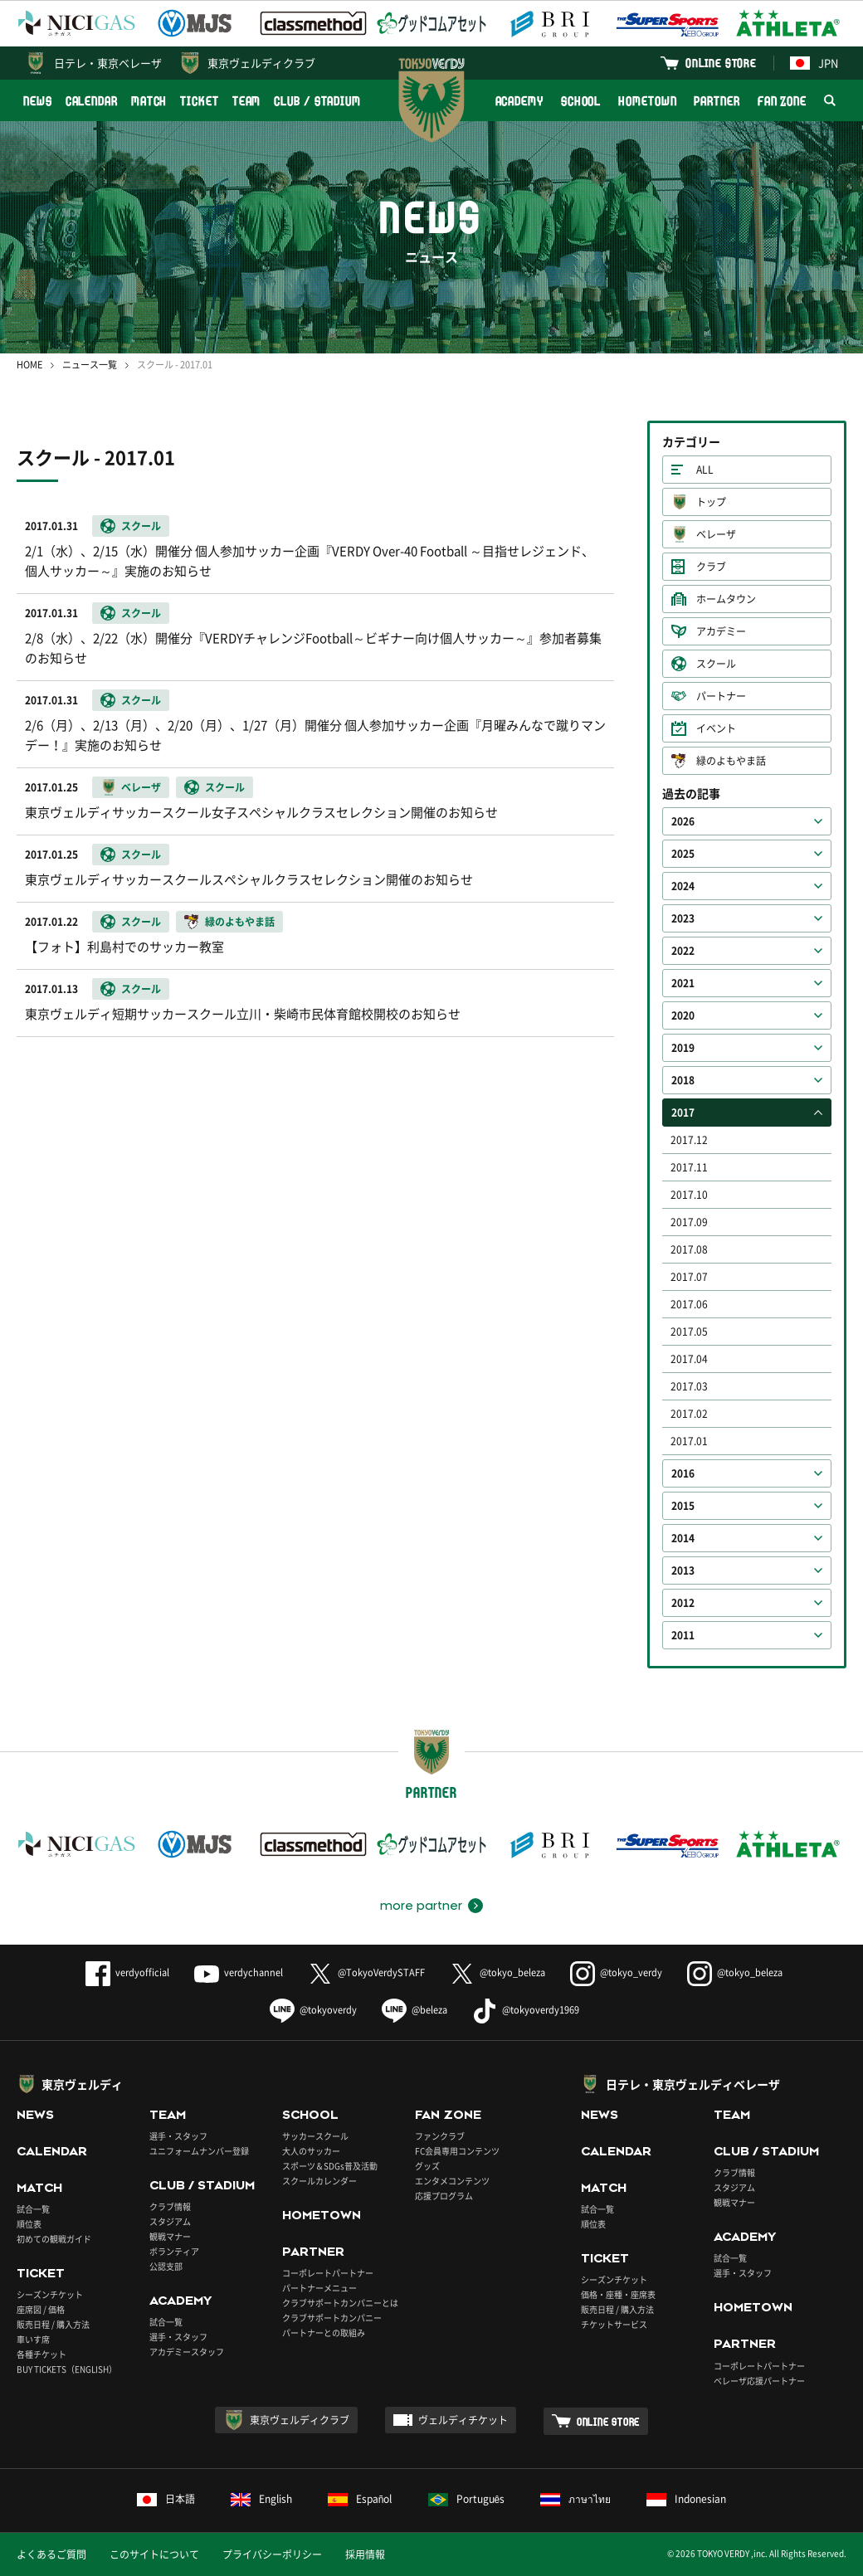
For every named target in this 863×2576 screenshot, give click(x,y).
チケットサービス (614, 2324)
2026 (683, 821)
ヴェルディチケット (463, 2420)
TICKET (199, 101)
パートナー (721, 696)
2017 (683, 1112)
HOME (29, 365)
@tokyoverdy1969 (525, 2010)
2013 (683, 1570)
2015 (683, 1505)
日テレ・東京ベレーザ (108, 63)
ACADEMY (519, 101)
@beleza (414, 2010)
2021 (683, 983)
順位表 (29, 2224)
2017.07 (689, 1276)
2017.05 (689, 1331)
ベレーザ (716, 534)
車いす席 (33, 2339)
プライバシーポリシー (272, 2554)
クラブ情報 (170, 2206)
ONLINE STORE (721, 62)
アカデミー (721, 631)
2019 (683, 1047)
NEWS (37, 101)
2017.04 (689, 1358)
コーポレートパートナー (327, 2273)
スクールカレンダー (319, 2180)
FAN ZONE (782, 101)
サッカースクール (315, 2136)
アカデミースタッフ (186, 2351)
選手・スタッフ (178, 2136)
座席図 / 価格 (41, 2309)
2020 (683, 1015)
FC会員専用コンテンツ (457, 2151)
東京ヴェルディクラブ (261, 63)
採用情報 (365, 2554)
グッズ (427, 2166)
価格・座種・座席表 (618, 2294)
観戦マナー (170, 2236)
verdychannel (238, 1972)
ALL (705, 469)
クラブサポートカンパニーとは (340, 2302)
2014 (683, 1538)
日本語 (166, 2498)
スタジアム (170, 2221)
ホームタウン (726, 599)
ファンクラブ (440, 2136)
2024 (683, 886)
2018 (683, 1080)
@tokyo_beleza (497, 1972)
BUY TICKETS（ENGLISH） (67, 2369)
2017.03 (689, 1386)
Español (360, 2498)
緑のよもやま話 (731, 760)
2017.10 (689, 1194)
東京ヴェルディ (82, 2084)
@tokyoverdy (313, 2010)
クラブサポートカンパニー (332, 2317)
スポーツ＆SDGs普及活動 (330, 2166)
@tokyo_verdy (616, 1972)
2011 (683, 1635)
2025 (683, 853)
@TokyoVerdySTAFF (366, 1972)
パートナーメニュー (319, 2287)
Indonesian (686, 2498)
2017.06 (689, 1304)
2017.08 (689, 1249)
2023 (683, 918)
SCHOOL (581, 101)
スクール (716, 663)
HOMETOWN (647, 101)
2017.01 (689, 1441)
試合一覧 (33, 2209)
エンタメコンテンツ (452, 2180)
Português (466, 2498)
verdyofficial (127, 1972)
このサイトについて (154, 2554)
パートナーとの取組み (323, 2332)
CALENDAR (92, 101)
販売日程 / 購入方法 (53, 2324)
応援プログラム (444, 2195)
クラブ (711, 566)
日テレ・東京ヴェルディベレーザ (693, 2084)
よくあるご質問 (51, 2554)
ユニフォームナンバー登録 (199, 2151)
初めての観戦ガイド (54, 2239)
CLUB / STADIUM (317, 101)
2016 (683, 1473)
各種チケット (41, 2354)
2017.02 (689, 1413)
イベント (716, 728)
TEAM (246, 101)
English (261, 2498)
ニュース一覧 (89, 365)
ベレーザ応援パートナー (759, 2380)
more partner (421, 1905)
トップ (711, 501)
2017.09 (689, 1222)
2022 (683, 950)
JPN (814, 63)
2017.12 (689, 1139)
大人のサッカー (311, 2151)
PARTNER (716, 101)
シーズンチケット (50, 2294)
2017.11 (689, 1167)
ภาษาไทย (575, 2498)
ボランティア (174, 2251)
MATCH (149, 101)
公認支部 (166, 2266)
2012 (683, 1602)
